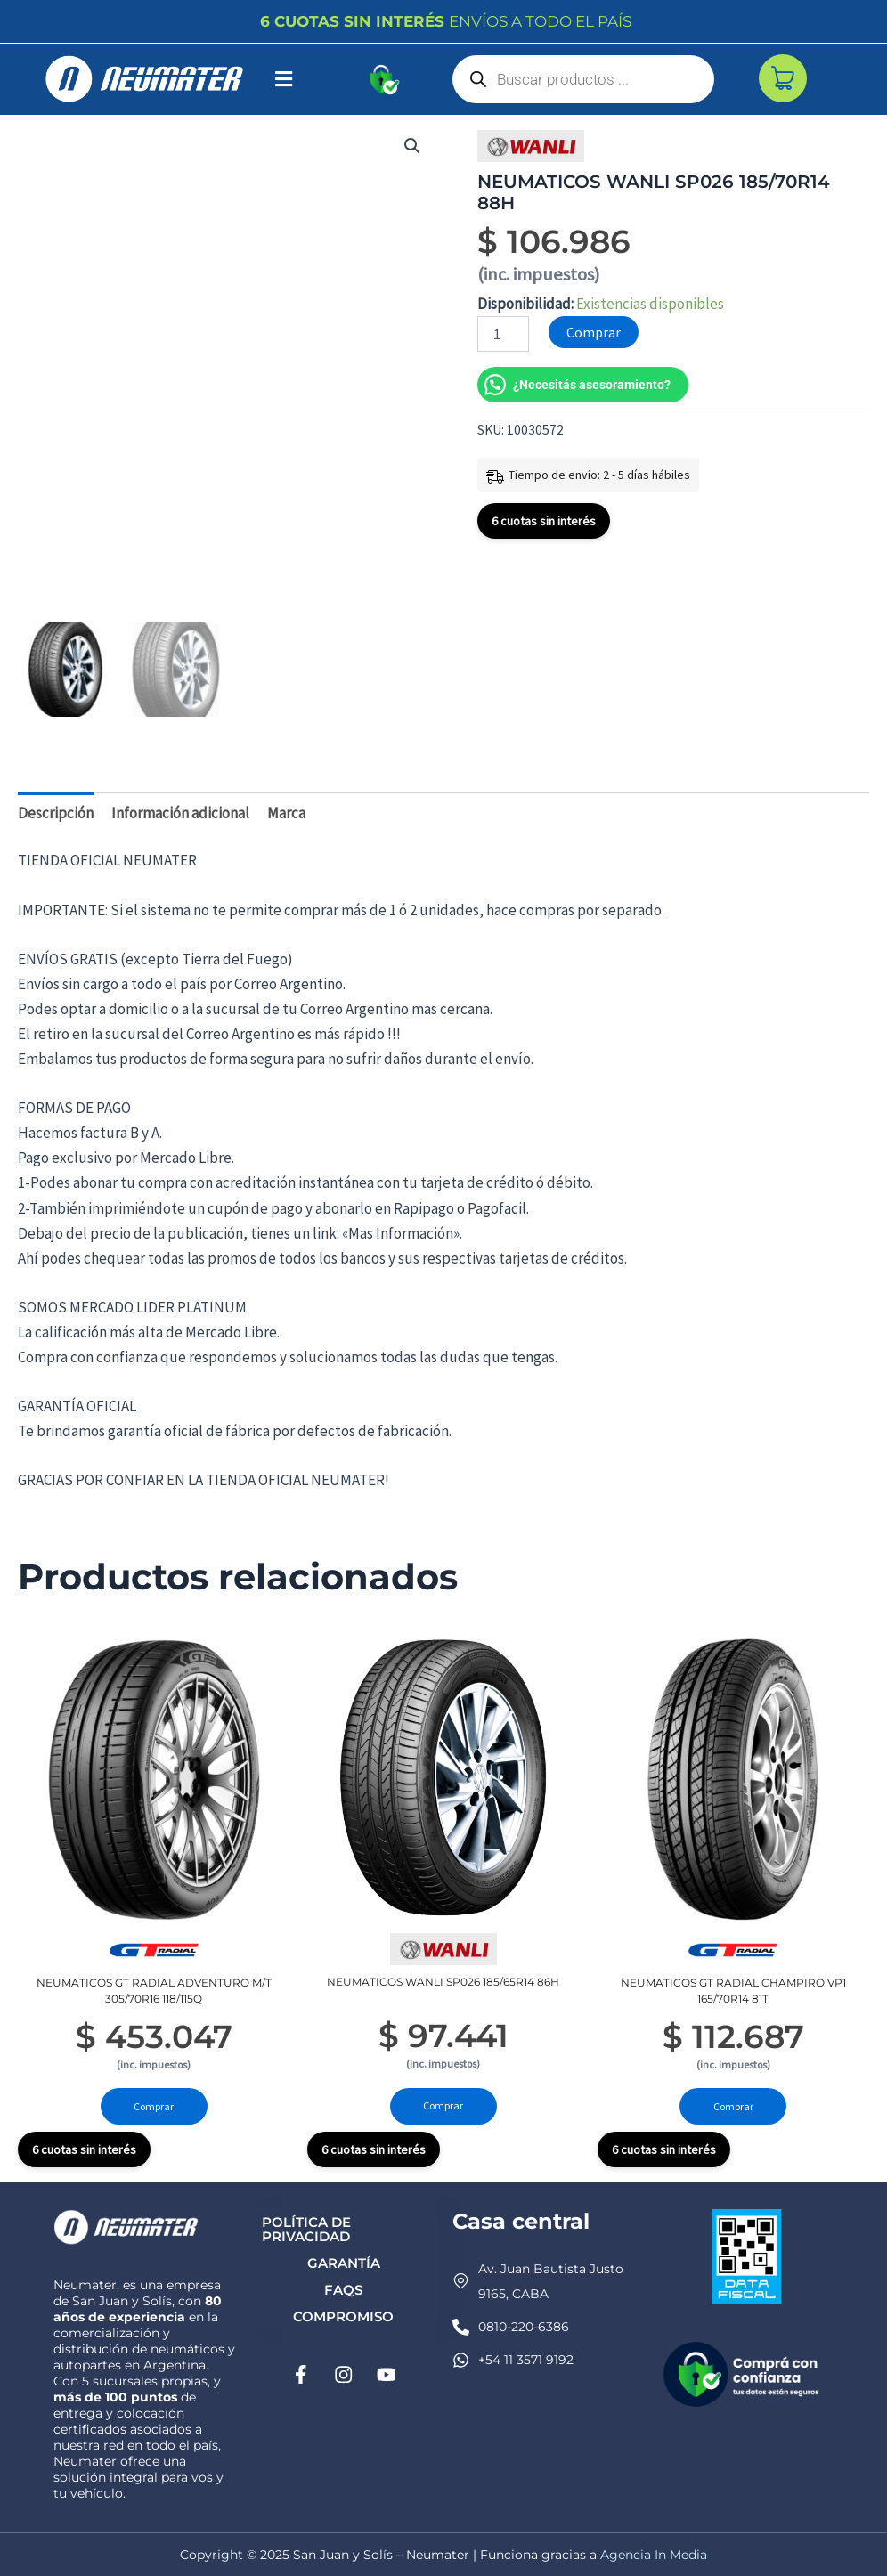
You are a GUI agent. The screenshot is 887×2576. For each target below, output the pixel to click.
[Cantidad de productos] (503, 334)
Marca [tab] (286, 812)
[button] (284, 78)
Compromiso (343, 2316)
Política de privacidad (306, 2229)
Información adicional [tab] (180, 812)
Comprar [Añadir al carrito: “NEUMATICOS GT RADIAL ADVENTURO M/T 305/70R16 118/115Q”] (154, 2105)
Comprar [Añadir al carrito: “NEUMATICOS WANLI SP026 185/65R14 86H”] (443, 2105)
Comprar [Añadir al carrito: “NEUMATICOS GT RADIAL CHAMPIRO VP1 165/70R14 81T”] (733, 2105)
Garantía (343, 2263)
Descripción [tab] (56, 812)
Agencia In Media (653, 2555)
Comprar (593, 332)
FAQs (343, 2289)
